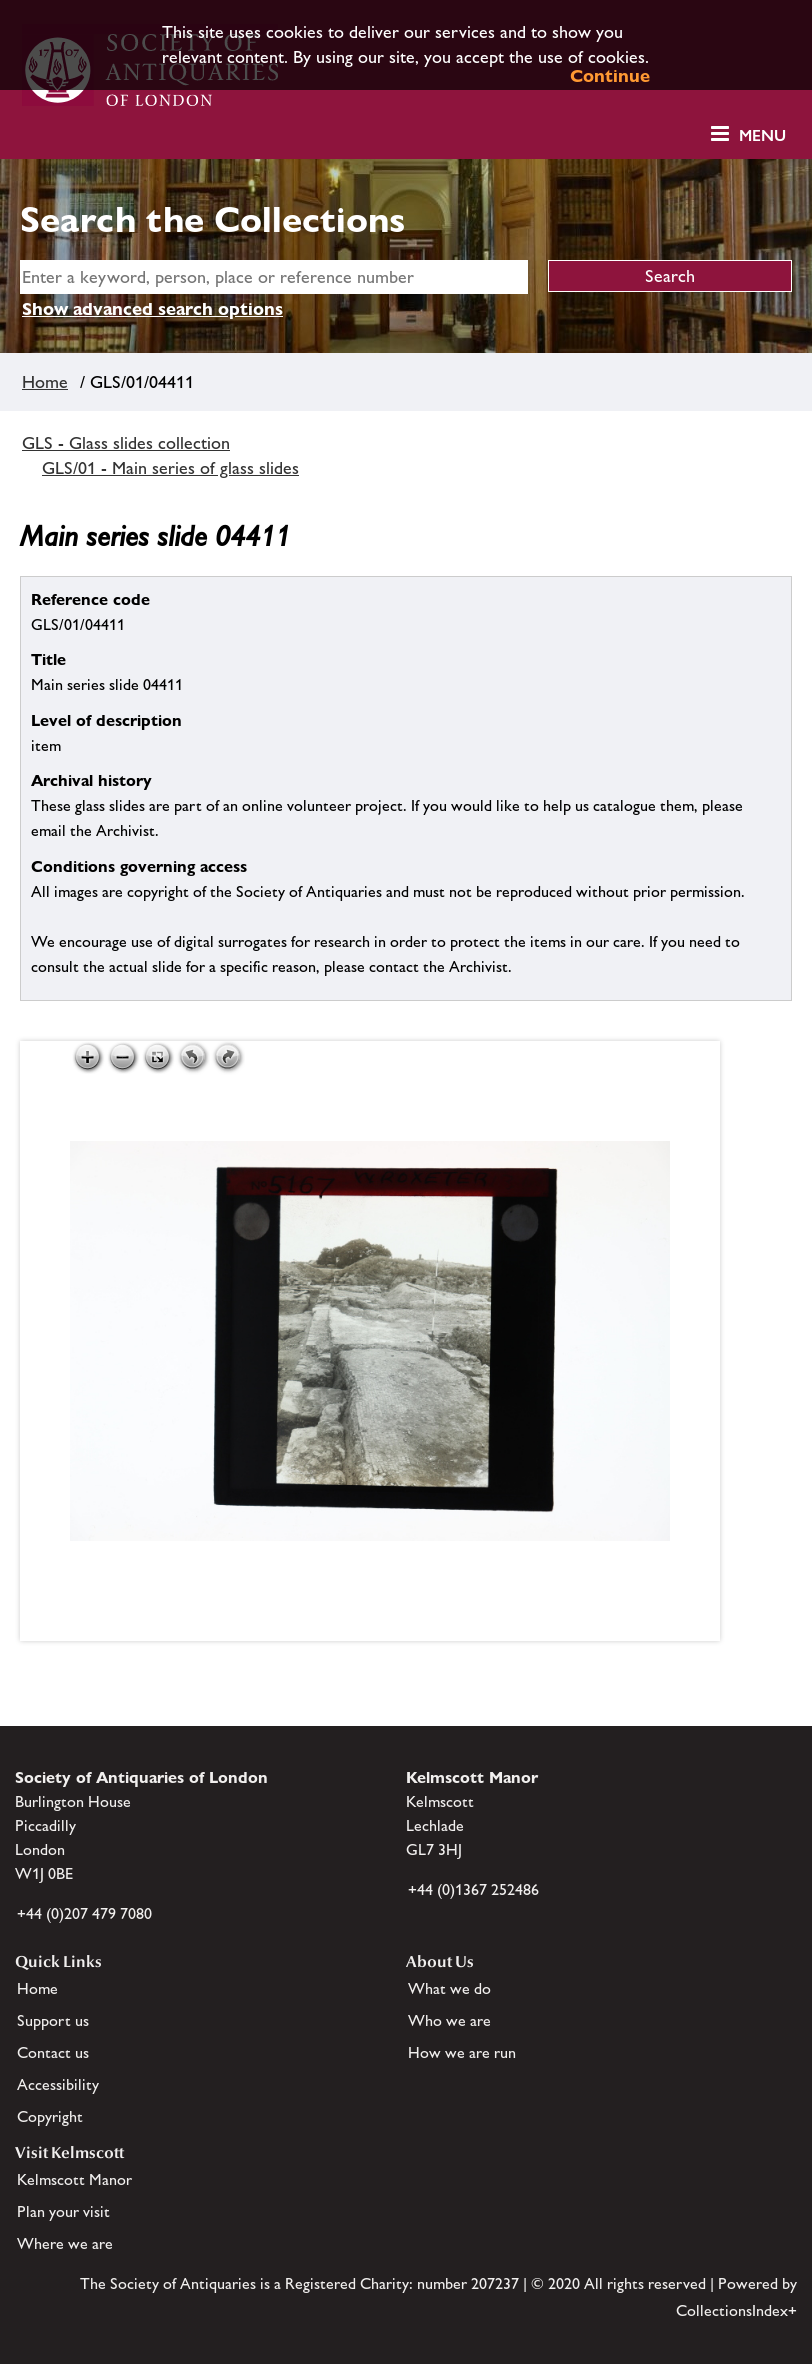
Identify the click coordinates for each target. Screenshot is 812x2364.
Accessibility (58, 2084)
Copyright (50, 2116)
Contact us (53, 2052)
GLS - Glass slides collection (126, 443)
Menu (762, 135)
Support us (53, 2020)
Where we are (65, 2243)
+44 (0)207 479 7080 (84, 1913)
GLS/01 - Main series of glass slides (170, 468)
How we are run (462, 2052)
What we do (449, 1988)
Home (45, 382)
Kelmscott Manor (74, 2179)
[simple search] (274, 277)
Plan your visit (63, 2211)
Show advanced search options (152, 308)
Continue (610, 75)
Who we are (449, 2020)
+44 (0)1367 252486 (473, 1889)
